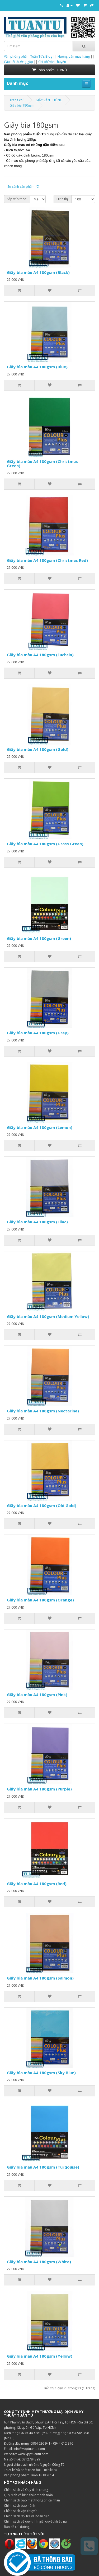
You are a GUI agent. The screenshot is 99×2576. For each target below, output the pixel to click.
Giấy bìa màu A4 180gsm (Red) (37, 1883)
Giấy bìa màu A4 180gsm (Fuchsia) (40, 654)
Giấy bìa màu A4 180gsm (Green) (39, 938)
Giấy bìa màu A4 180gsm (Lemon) (39, 1127)
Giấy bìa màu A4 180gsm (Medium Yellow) (48, 1316)
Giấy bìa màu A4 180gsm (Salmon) (40, 1978)
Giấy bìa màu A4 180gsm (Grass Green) (45, 843)
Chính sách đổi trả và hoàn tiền (26, 2516)
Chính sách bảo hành (19, 2505)
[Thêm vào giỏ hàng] (19, 290)
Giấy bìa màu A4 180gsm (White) (39, 2261)
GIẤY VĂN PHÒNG (49, 100)
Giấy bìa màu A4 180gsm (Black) (38, 272)
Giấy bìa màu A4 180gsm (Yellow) (39, 2356)
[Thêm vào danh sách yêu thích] (49, 290)
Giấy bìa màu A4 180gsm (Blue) (37, 366)
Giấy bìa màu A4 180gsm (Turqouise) (43, 2167)
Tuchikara (49, 2470)
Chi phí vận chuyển (52, 61)
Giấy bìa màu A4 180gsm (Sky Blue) (41, 2072)
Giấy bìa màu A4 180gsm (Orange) (40, 1599)
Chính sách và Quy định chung (26, 2489)
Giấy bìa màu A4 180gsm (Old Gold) (41, 1505)
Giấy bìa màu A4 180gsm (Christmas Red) (47, 560)
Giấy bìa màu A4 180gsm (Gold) (37, 749)
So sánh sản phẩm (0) (23, 186)
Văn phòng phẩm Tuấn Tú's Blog (28, 56)
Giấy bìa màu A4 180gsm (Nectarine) (43, 1410)
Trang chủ (17, 100)
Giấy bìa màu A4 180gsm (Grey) (38, 1032)
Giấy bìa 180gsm (22, 105)
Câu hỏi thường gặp (18, 61)
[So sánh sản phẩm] (80, 290)
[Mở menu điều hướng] (86, 83)
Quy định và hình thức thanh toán (28, 2495)
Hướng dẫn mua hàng (74, 56)
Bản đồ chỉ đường (17, 2526)
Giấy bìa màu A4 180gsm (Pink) (37, 1694)
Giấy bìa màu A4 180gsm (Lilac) (37, 1221)
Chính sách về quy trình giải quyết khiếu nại (36, 2521)
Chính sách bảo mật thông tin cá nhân (32, 2500)
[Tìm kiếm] (84, 46)
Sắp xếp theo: (17, 199)
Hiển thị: (62, 199)
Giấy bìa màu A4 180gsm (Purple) (39, 1789)
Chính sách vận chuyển (20, 2511)
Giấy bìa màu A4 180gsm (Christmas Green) (42, 464)
